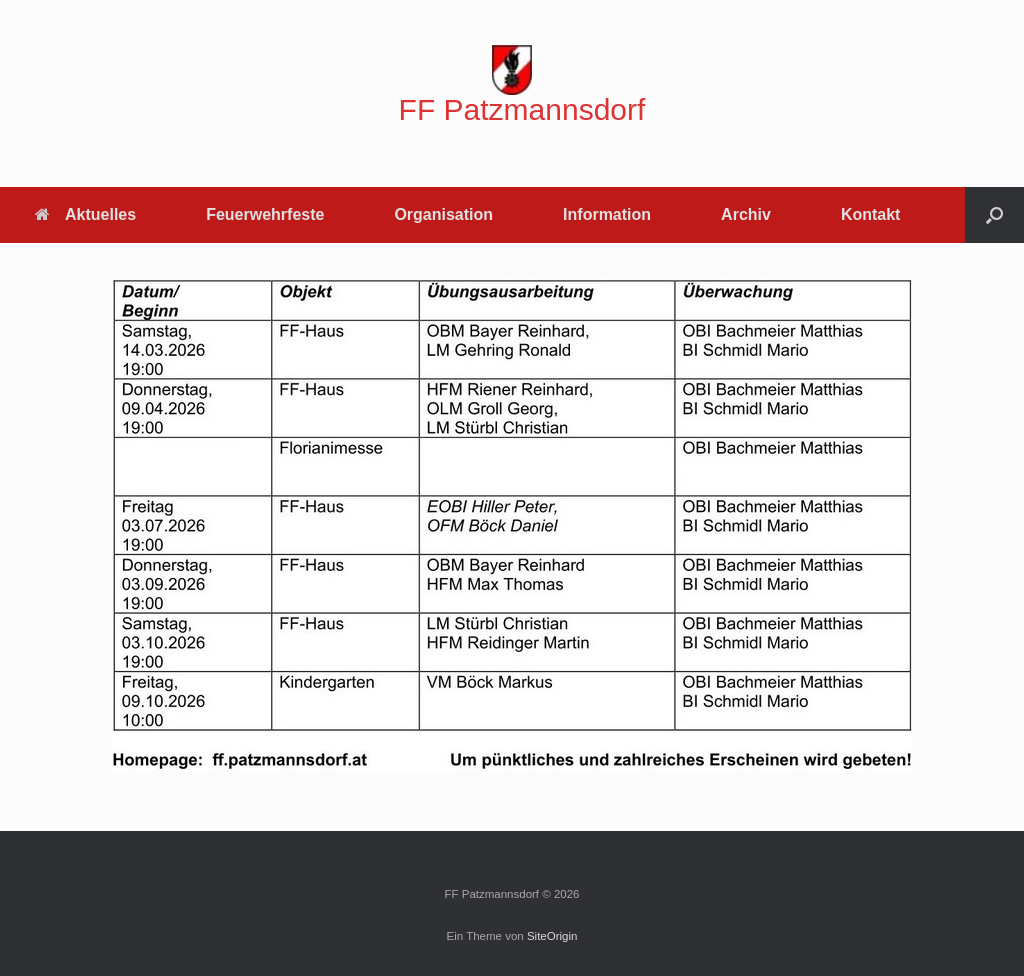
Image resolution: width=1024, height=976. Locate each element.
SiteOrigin (552, 936)
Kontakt (871, 214)
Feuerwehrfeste (265, 214)
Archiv (746, 214)
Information (607, 214)
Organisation (443, 214)
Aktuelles (85, 214)
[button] (994, 215)
